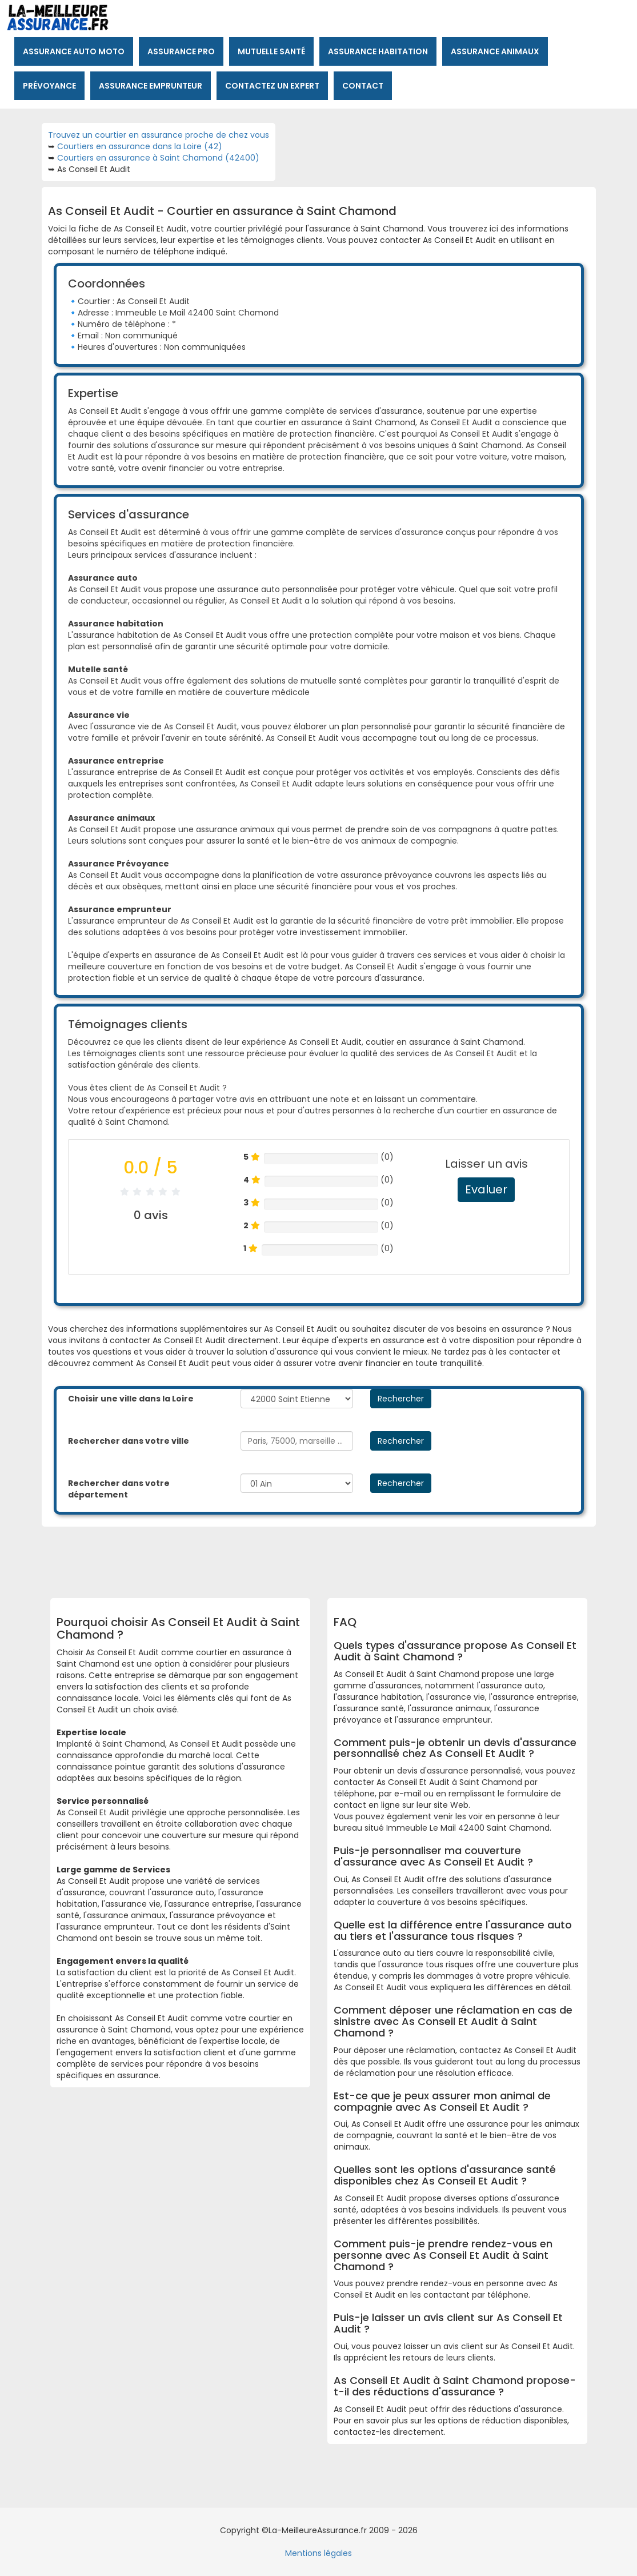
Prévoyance (49, 85)
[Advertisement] (333, 1558)
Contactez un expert (272, 85)
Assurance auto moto (74, 51)
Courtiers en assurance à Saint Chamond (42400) (158, 157)
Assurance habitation (378, 51)
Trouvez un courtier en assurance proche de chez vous (158, 135)
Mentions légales (318, 2553)
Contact (362, 85)
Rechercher (401, 1398)
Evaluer (486, 1189)
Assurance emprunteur (150, 85)
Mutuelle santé (271, 51)
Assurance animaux (495, 51)
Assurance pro (181, 51)
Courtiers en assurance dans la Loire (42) (139, 146)
